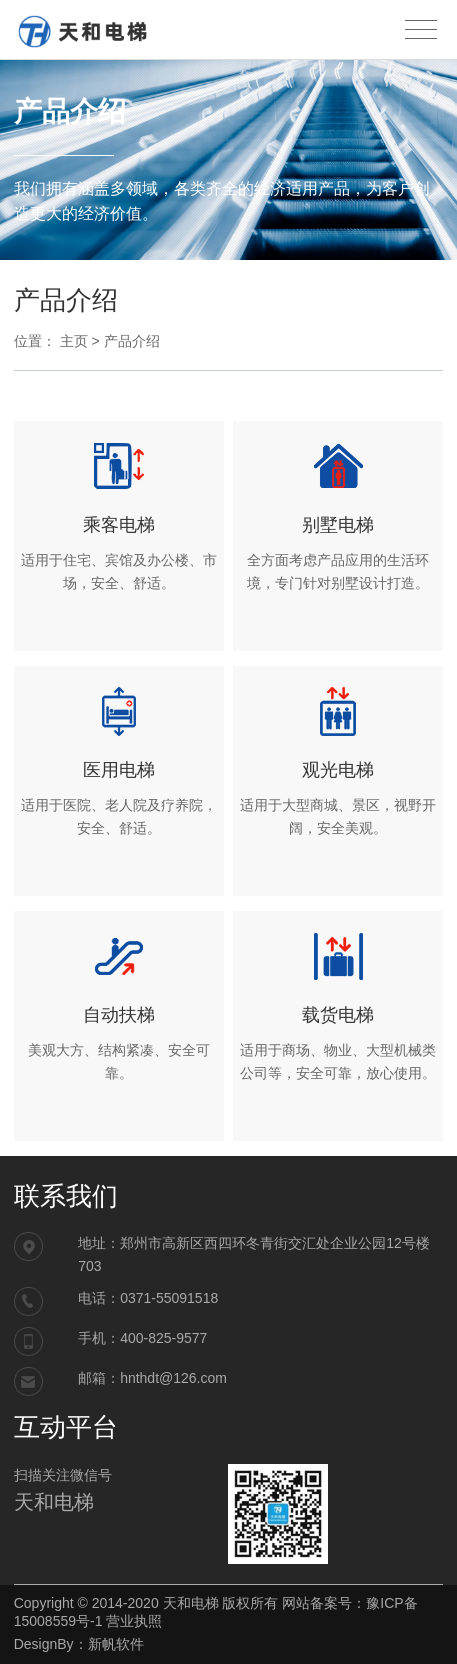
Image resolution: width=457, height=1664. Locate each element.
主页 (74, 341)
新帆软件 (116, 1644)
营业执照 (134, 1621)
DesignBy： (51, 1644)
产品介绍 (132, 341)
